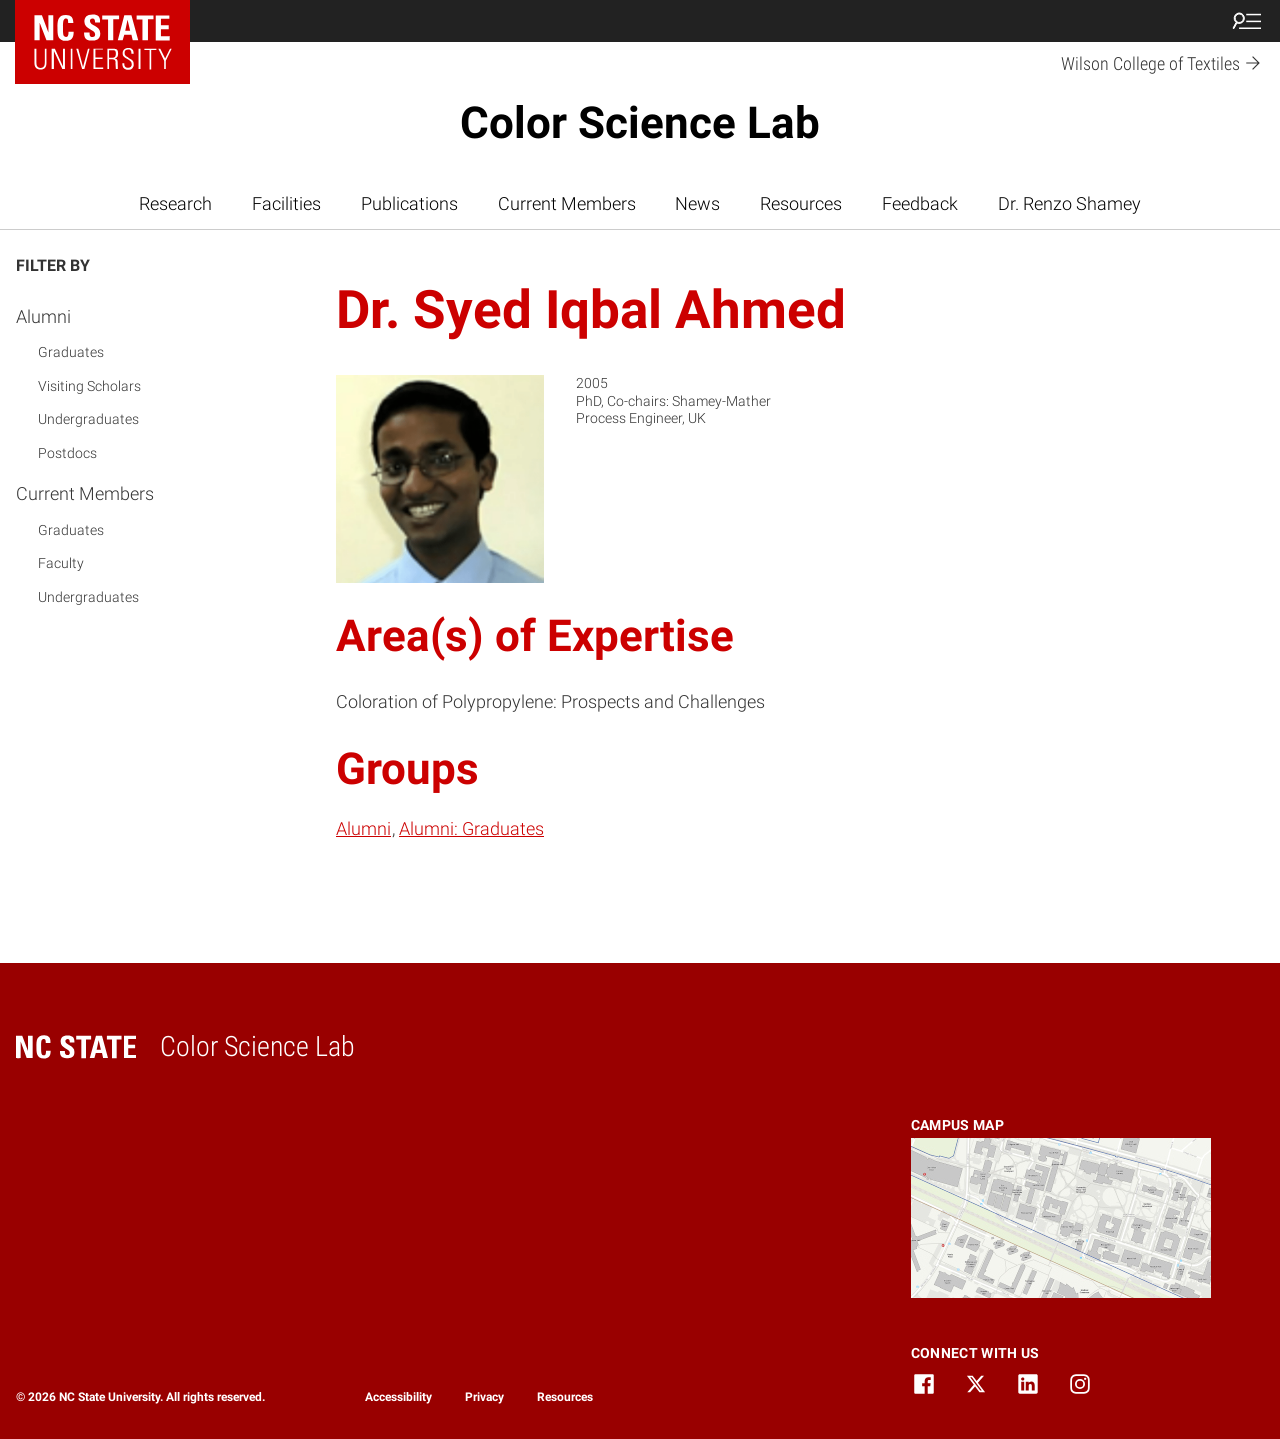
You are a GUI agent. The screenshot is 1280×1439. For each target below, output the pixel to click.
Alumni (43, 316)
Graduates (71, 352)
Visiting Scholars (89, 386)
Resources (801, 204)
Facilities (286, 204)
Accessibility (398, 1397)
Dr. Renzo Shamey (1069, 204)
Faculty (61, 563)
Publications (409, 204)
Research (175, 204)
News (697, 204)
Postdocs (67, 453)
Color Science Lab (640, 123)
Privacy (484, 1397)
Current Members (567, 204)
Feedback (920, 204)
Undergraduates (88, 419)
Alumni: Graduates (471, 829)
